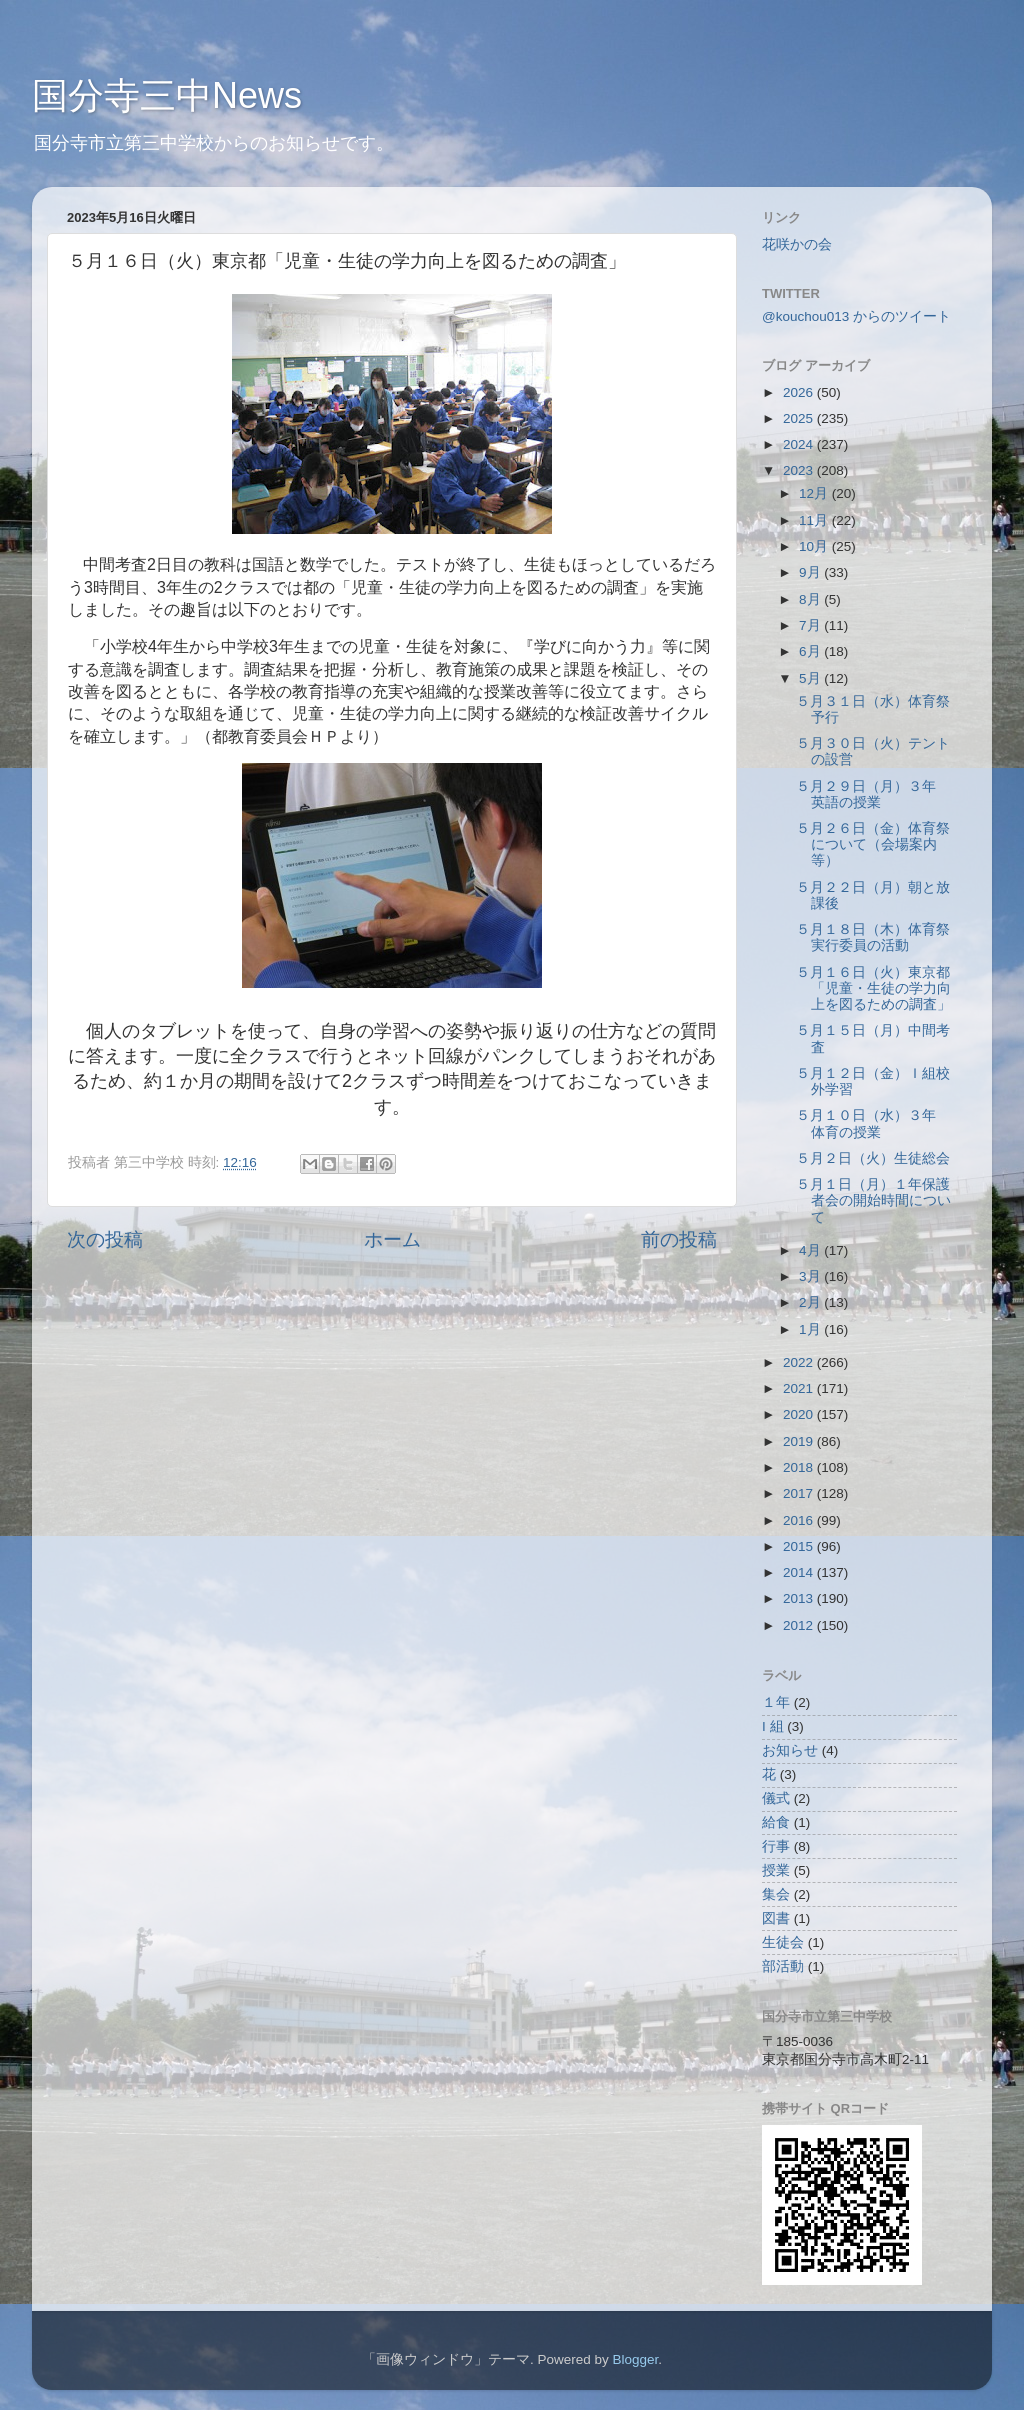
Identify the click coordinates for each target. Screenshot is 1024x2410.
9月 (811, 572)
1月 (811, 1329)
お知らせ (790, 1750)
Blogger (635, 2359)
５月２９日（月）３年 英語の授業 (873, 794)
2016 (800, 1520)
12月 (815, 493)
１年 (776, 1702)
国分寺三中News (167, 95)
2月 (811, 1302)
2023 (800, 470)
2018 (800, 1467)
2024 (800, 444)
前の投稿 (679, 1239)
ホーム (392, 1239)
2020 (800, 1414)
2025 (800, 418)
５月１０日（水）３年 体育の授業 (873, 1123)
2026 (800, 392)
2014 (800, 1572)
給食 (776, 1822)
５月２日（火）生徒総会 (873, 1158)
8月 (811, 599)
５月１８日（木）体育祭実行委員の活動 (873, 937)
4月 (811, 1250)
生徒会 (783, 1942)
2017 (800, 1493)
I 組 (773, 1726)
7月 (811, 625)
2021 (800, 1388)
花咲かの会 (797, 244)
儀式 (776, 1798)
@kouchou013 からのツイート (856, 316)
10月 (815, 546)
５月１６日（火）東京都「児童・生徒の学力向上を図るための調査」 (873, 988)
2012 (800, 1625)
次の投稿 (105, 1239)
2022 (800, 1362)
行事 (776, 1846)
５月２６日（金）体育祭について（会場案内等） (873, 844)
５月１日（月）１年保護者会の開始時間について (873, 1200)
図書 (776, 1918)
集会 (776, 1894)
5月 (811, 678)
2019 (800, 1441)
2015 (800, 1546)
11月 (815, 520)
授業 (776, 1870)
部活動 (783, 1966)
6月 (811, 651)
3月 (811, 1276)
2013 (800, 1598)
